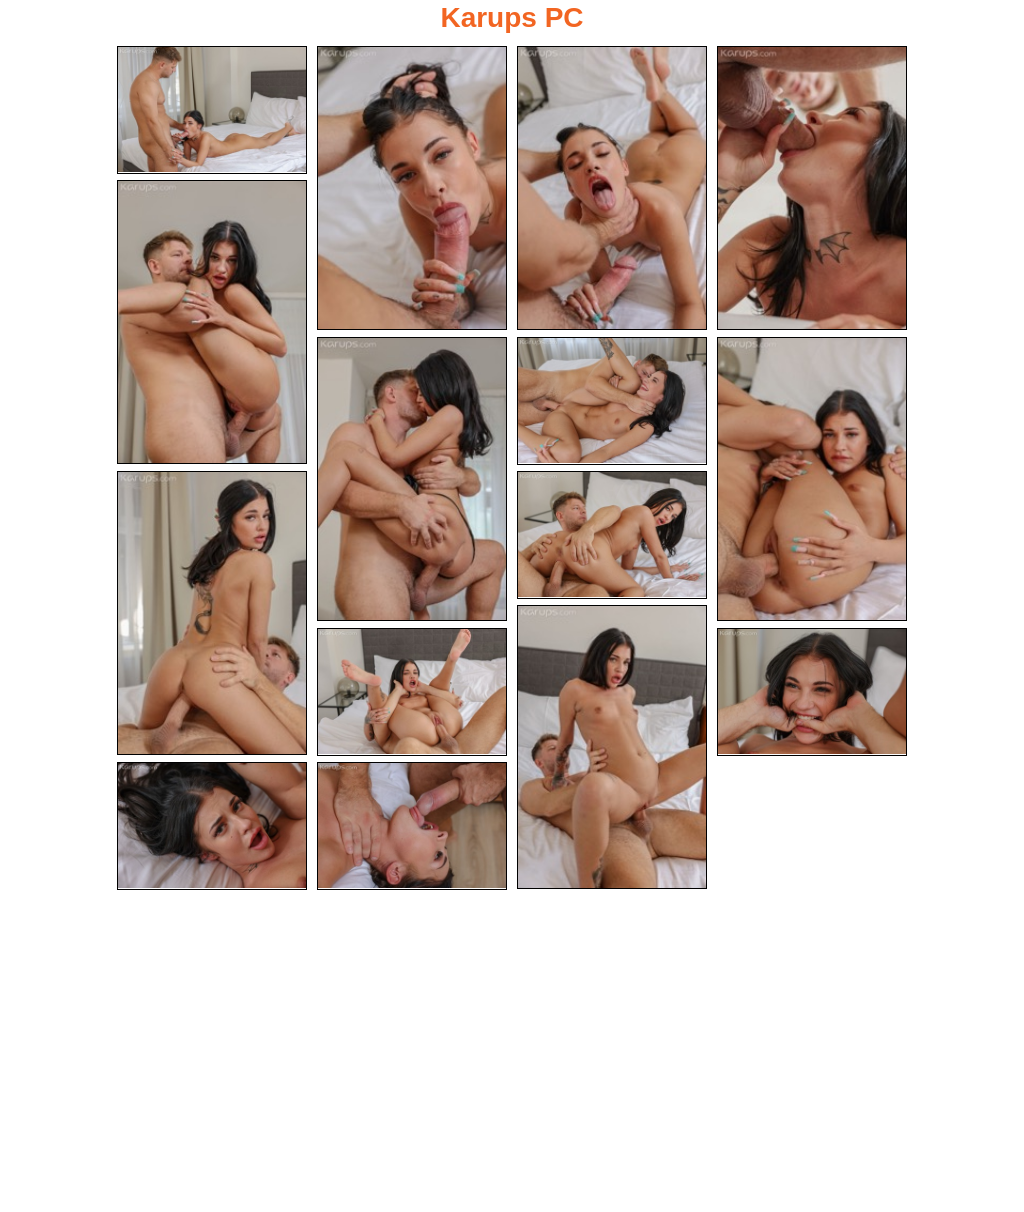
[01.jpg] (212, 110)
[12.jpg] (412, 692)
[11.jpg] (612, 747)
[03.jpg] (612, 188)
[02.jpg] (412, 188)
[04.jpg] (812, 188)
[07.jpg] (612, 401)
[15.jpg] (412, 826)
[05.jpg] (212, 322)
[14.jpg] (212, 826)
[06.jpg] (412, 479)
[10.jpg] (612, 535)
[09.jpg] (212, 613)
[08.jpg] (812, 479)
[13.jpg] (812, 692)
